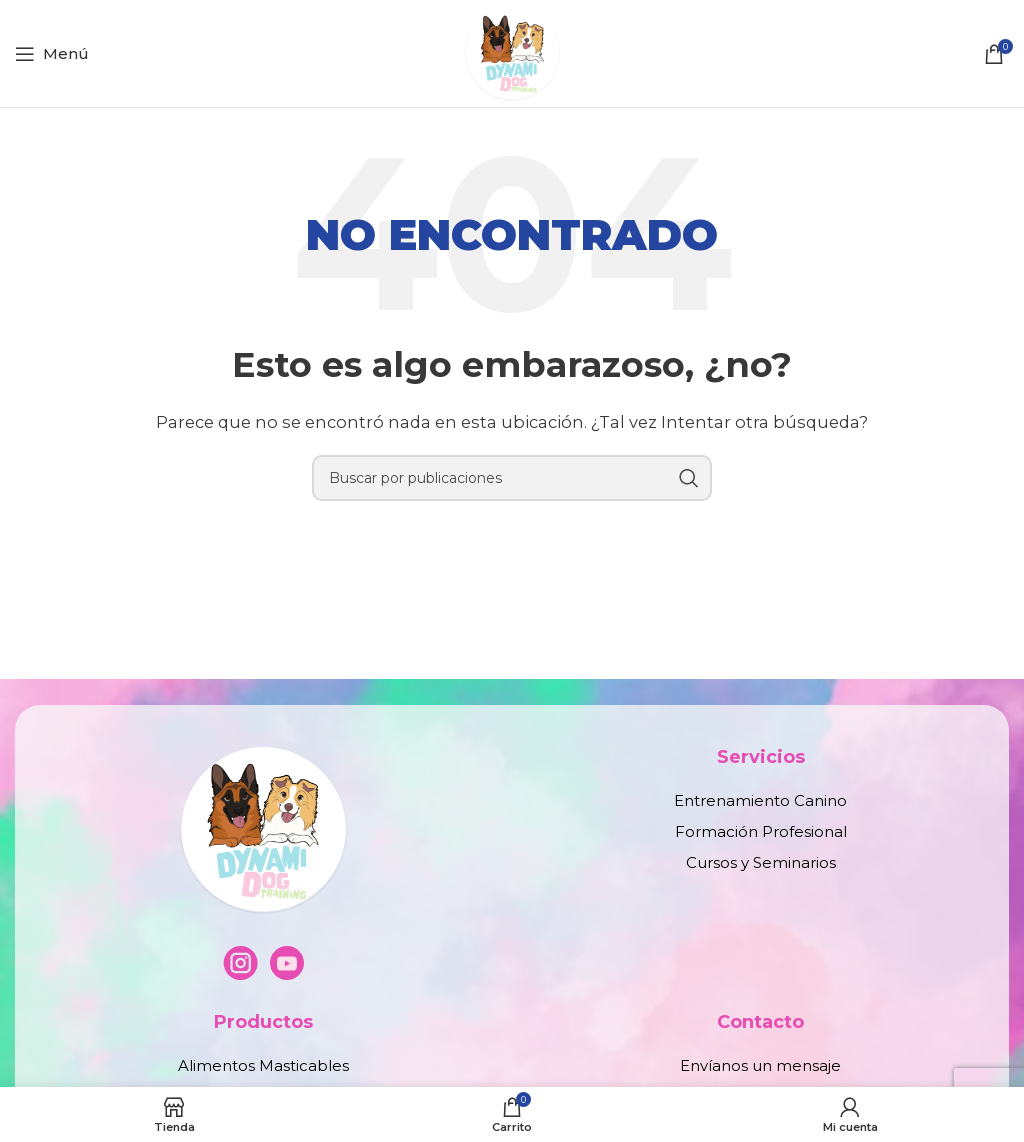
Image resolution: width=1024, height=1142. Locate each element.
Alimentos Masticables (263, 1065)
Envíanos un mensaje (760, 1065)
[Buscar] (512, 478)
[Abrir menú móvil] (52, 54)
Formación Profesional (761, 831)
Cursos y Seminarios (761, 862)
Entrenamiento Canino (760, 800)
